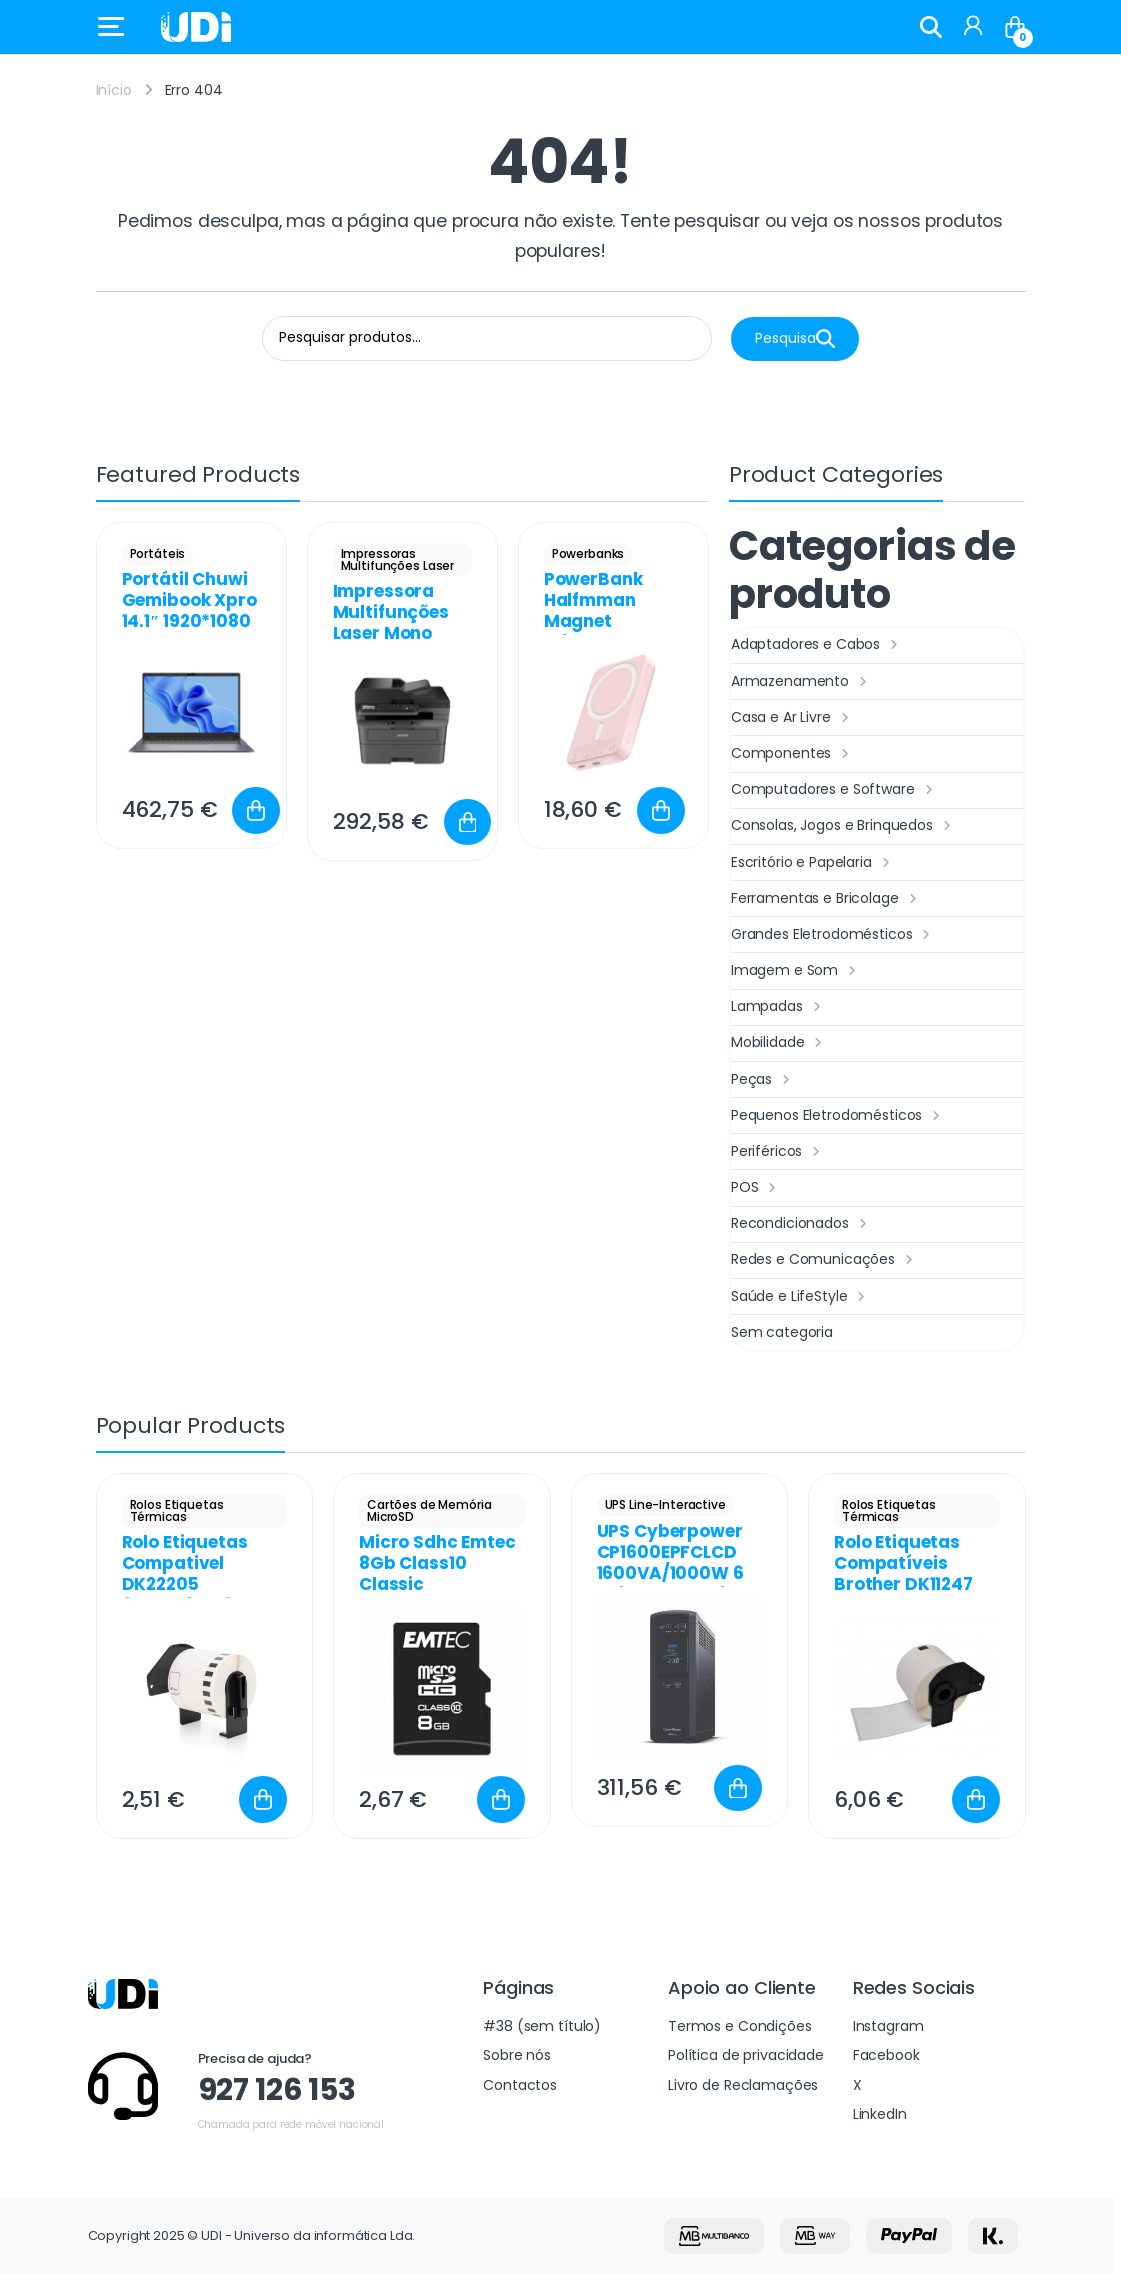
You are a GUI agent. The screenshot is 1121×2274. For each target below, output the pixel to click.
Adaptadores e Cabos (817, 645)
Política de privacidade (746, 2055)
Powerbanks (588, 553)
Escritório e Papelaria (813, 863)
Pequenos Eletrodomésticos (838, 1116)
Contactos (520, 2085)
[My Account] (973, 27)
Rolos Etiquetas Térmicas (177, 1510)
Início (114, 90)
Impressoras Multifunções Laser (397, 559)
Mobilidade (779, 1043)
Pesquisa (795, 338)
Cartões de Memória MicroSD (429, 1510)
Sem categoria (782, 1332)
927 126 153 (277, 2090)
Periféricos (778, 1152)
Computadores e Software (834, 790)
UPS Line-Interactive (665, 1504)
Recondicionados (801, 1224)
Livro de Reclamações (743, 2085)
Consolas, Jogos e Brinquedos (843, 826)
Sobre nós (517, 2055)
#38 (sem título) (542, 2026)
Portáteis (158, 553)
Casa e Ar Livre (792, 718)
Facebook (886, 2055)
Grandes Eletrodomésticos (833, 935)
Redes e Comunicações (824, 1260)
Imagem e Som (796, 971)
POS (756, 1188)
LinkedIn (880, 2114)
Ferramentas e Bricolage (826, 899)
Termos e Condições (739, 2026)
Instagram (888, 2026)
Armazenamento (801, 682)
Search (931, 27)
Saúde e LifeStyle (800, 1297)
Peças (763, 1080)
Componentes (792, 754)
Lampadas (778, 1007)
